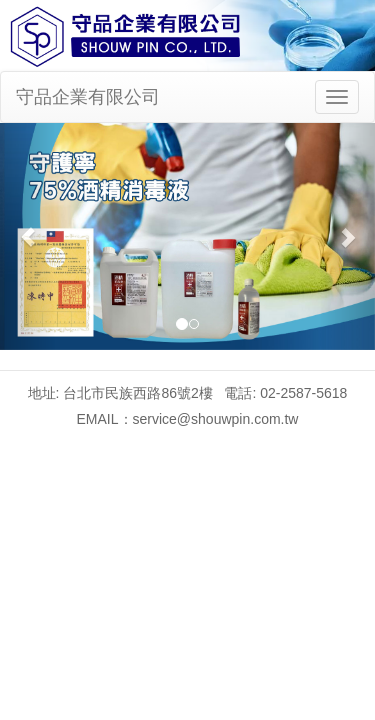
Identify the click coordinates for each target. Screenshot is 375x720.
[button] (28, 236)
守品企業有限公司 (88, 97)
